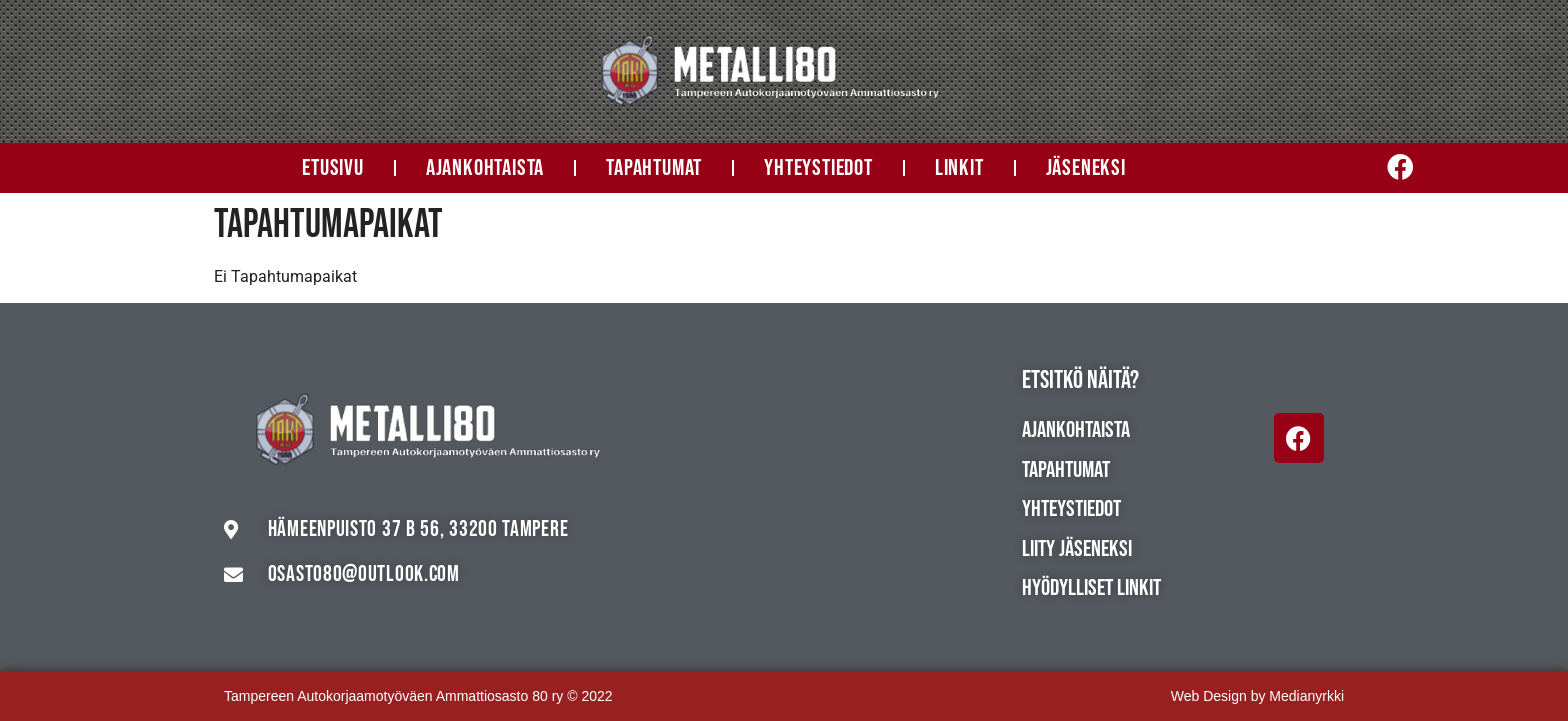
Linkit (959, 168)
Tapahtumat (654, 168)
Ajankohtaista (485, 168)
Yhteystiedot (818, 168)
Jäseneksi (1086, 168)
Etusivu (333, 168)
